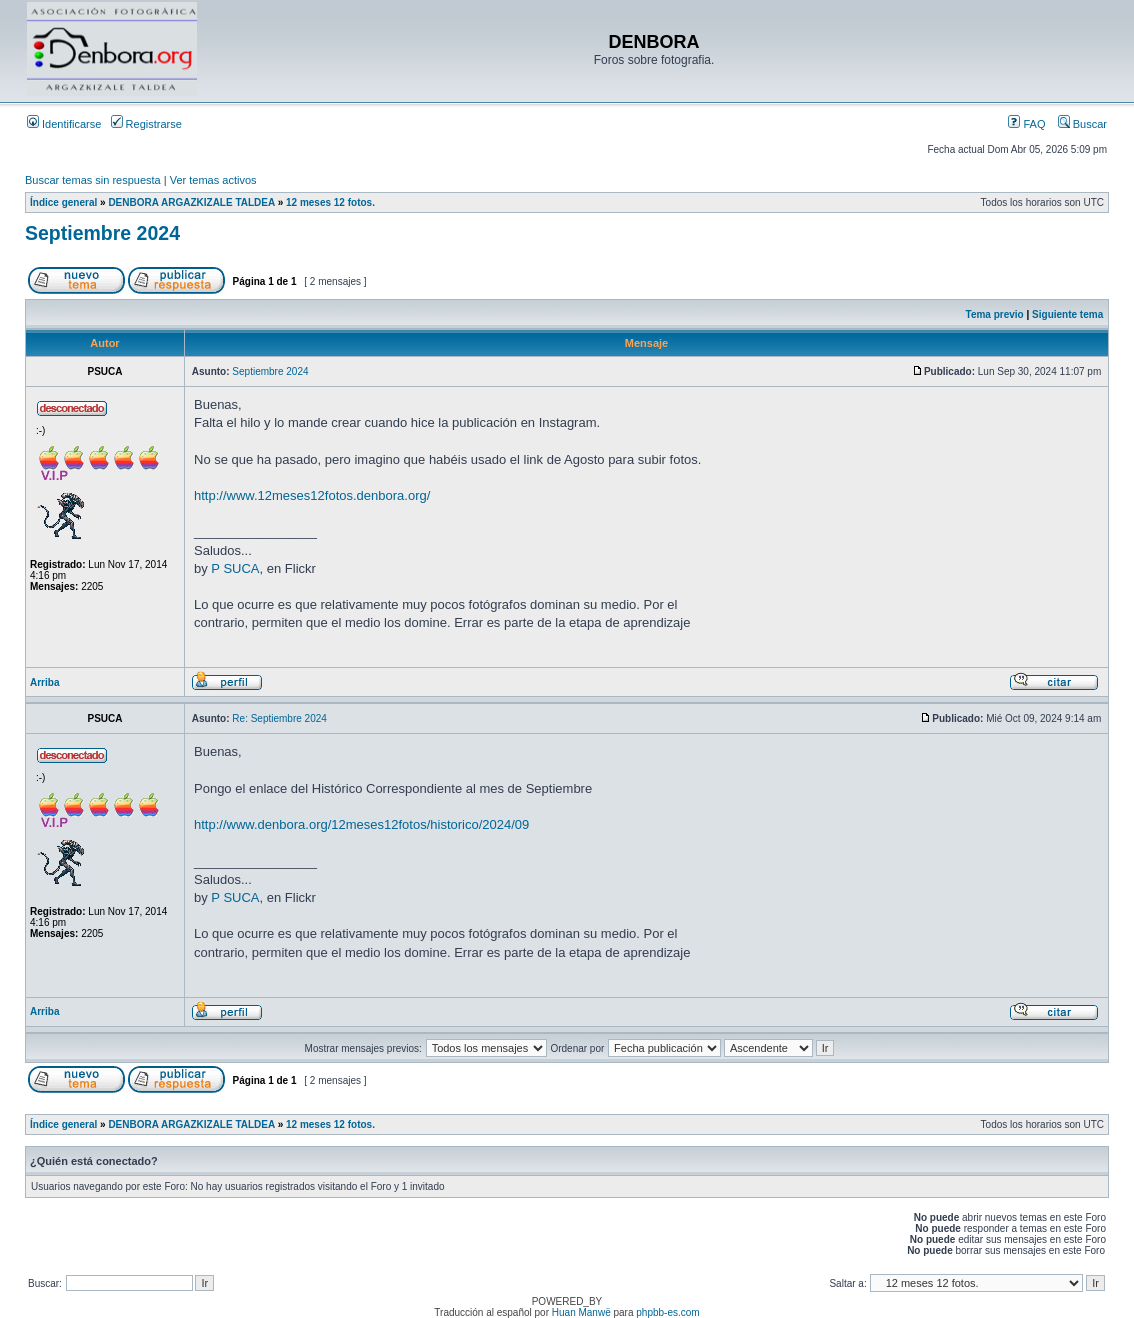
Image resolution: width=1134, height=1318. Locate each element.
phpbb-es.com (667, 1312)
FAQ (1026, 124)
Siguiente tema (1067, 314)
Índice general (63, 202)
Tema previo (995, 314)
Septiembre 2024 (102, 233)
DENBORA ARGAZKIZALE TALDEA (191, 202)
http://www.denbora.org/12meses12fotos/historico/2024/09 (361, 824)
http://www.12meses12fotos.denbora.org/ (312, 495)
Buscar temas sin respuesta (93, 180)
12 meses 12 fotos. (330, 202)
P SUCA (235, 568)
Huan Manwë (581, 1312)
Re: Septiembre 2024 (279, 718)
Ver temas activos (213, 180)
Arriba (44, 682)
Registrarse (146, 124)
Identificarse (64, 124)
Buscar (1082, 124)
